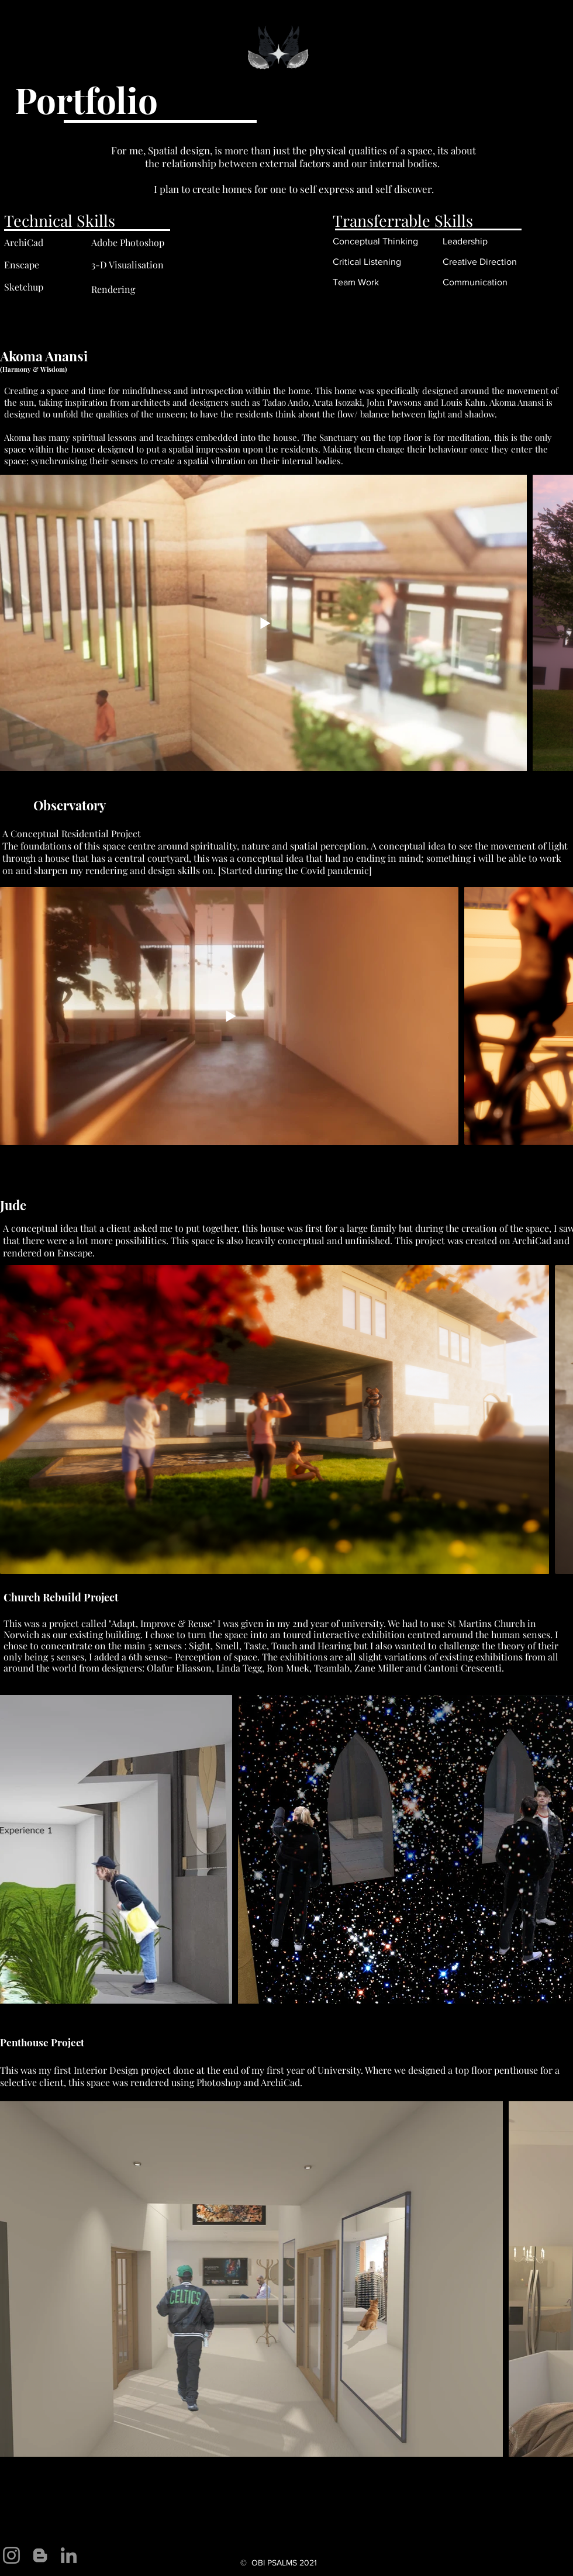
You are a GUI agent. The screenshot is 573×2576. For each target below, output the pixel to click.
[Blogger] (40, 2555)
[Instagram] (11, 2555)
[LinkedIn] (68, 2555)
